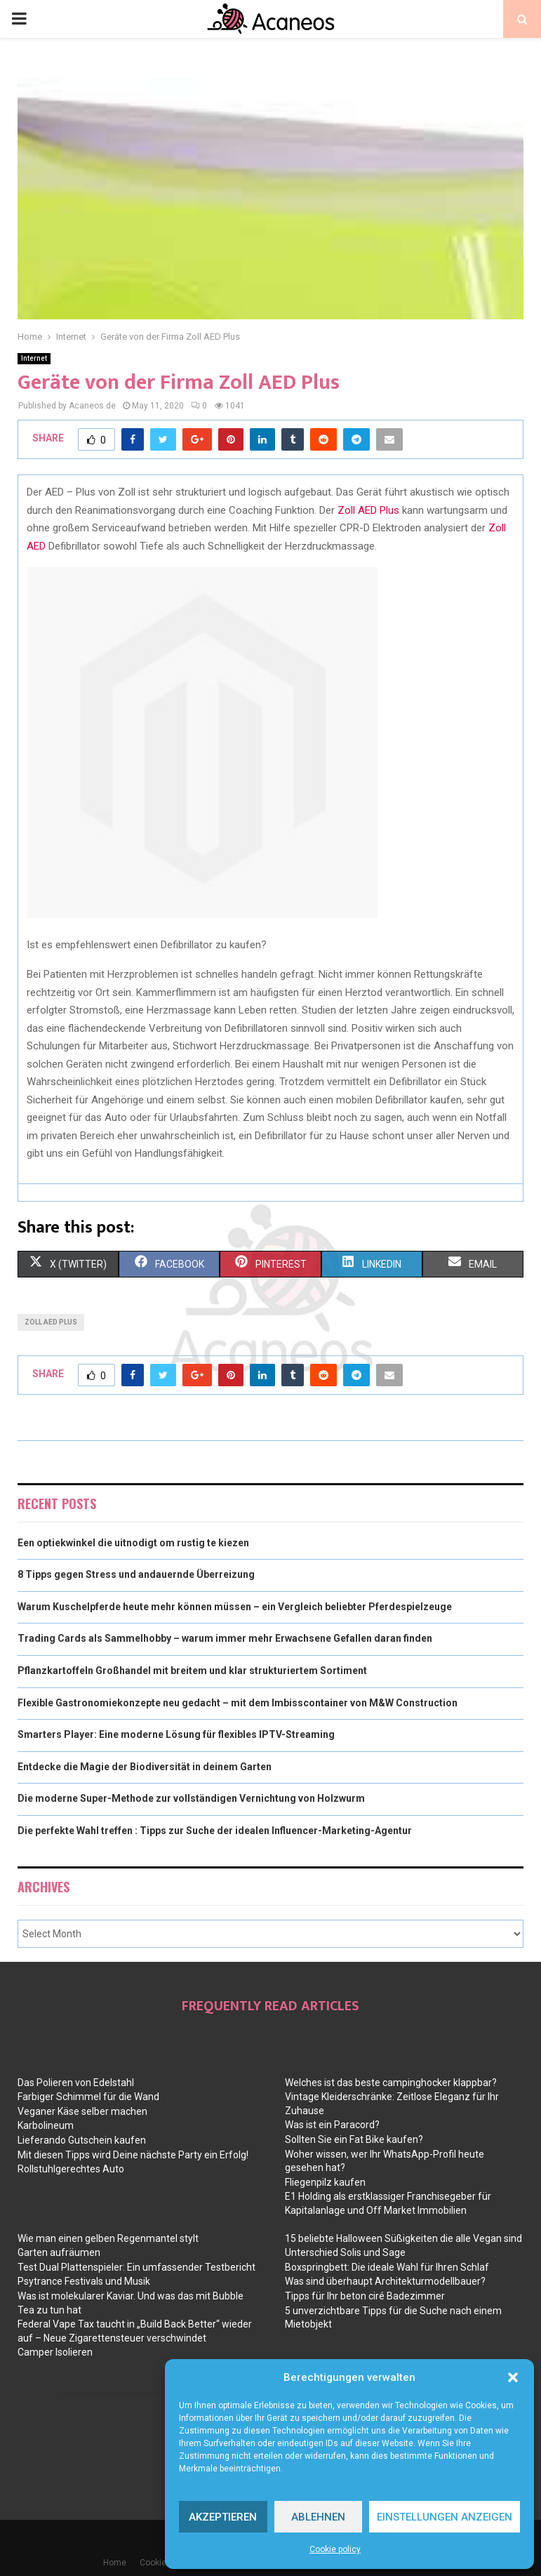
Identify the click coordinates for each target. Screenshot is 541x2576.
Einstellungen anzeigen (444, 2517)
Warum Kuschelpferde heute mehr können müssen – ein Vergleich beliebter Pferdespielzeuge (235, 1606)
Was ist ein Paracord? (332, 2124)
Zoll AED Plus (367, 510)
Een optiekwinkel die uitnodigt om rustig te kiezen (133, 1542)
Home (114, 2563)
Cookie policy (335, 2549)
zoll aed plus (51, 1322)
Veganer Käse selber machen (82, 2111)
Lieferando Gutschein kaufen (82, 2140)
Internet (34, 358)
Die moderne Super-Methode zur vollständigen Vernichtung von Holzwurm (191, 1798)
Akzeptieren (223, 2517)
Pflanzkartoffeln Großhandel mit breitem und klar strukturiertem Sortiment (192, 1670)
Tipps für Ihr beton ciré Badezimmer (365, 2296)
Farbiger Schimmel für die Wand (88, 2096)
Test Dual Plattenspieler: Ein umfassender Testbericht (136, 2267)
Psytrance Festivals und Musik (84, 2281)
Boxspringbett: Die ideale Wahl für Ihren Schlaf (387, 2267)
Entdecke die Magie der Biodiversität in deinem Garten (145, 1766)
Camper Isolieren (55, 2352)
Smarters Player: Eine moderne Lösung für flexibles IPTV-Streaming (176, 1734)
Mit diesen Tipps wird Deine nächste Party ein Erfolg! (133, 2154)
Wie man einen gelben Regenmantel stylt (108, 2238)
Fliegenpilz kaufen (325, 2182)
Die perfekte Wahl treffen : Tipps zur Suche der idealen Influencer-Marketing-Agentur (215, 1830)
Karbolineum (46, 2125)
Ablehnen (318, 2517)
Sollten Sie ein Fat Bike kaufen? (354, 2139)
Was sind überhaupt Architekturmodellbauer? (385, 2281)
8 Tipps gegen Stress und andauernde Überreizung (136, 1574)
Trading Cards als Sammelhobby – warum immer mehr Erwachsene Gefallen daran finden (225, 1638)
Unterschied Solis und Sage (345, 2252)
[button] (513, 2377)
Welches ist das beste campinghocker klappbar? (391, 2082)
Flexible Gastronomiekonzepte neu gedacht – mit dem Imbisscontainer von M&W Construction (237, 1702)
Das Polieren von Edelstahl (76, 2082)
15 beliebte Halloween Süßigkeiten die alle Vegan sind (403, 2238)
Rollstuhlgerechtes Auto (71, 2169)
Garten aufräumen (59, 2252)
